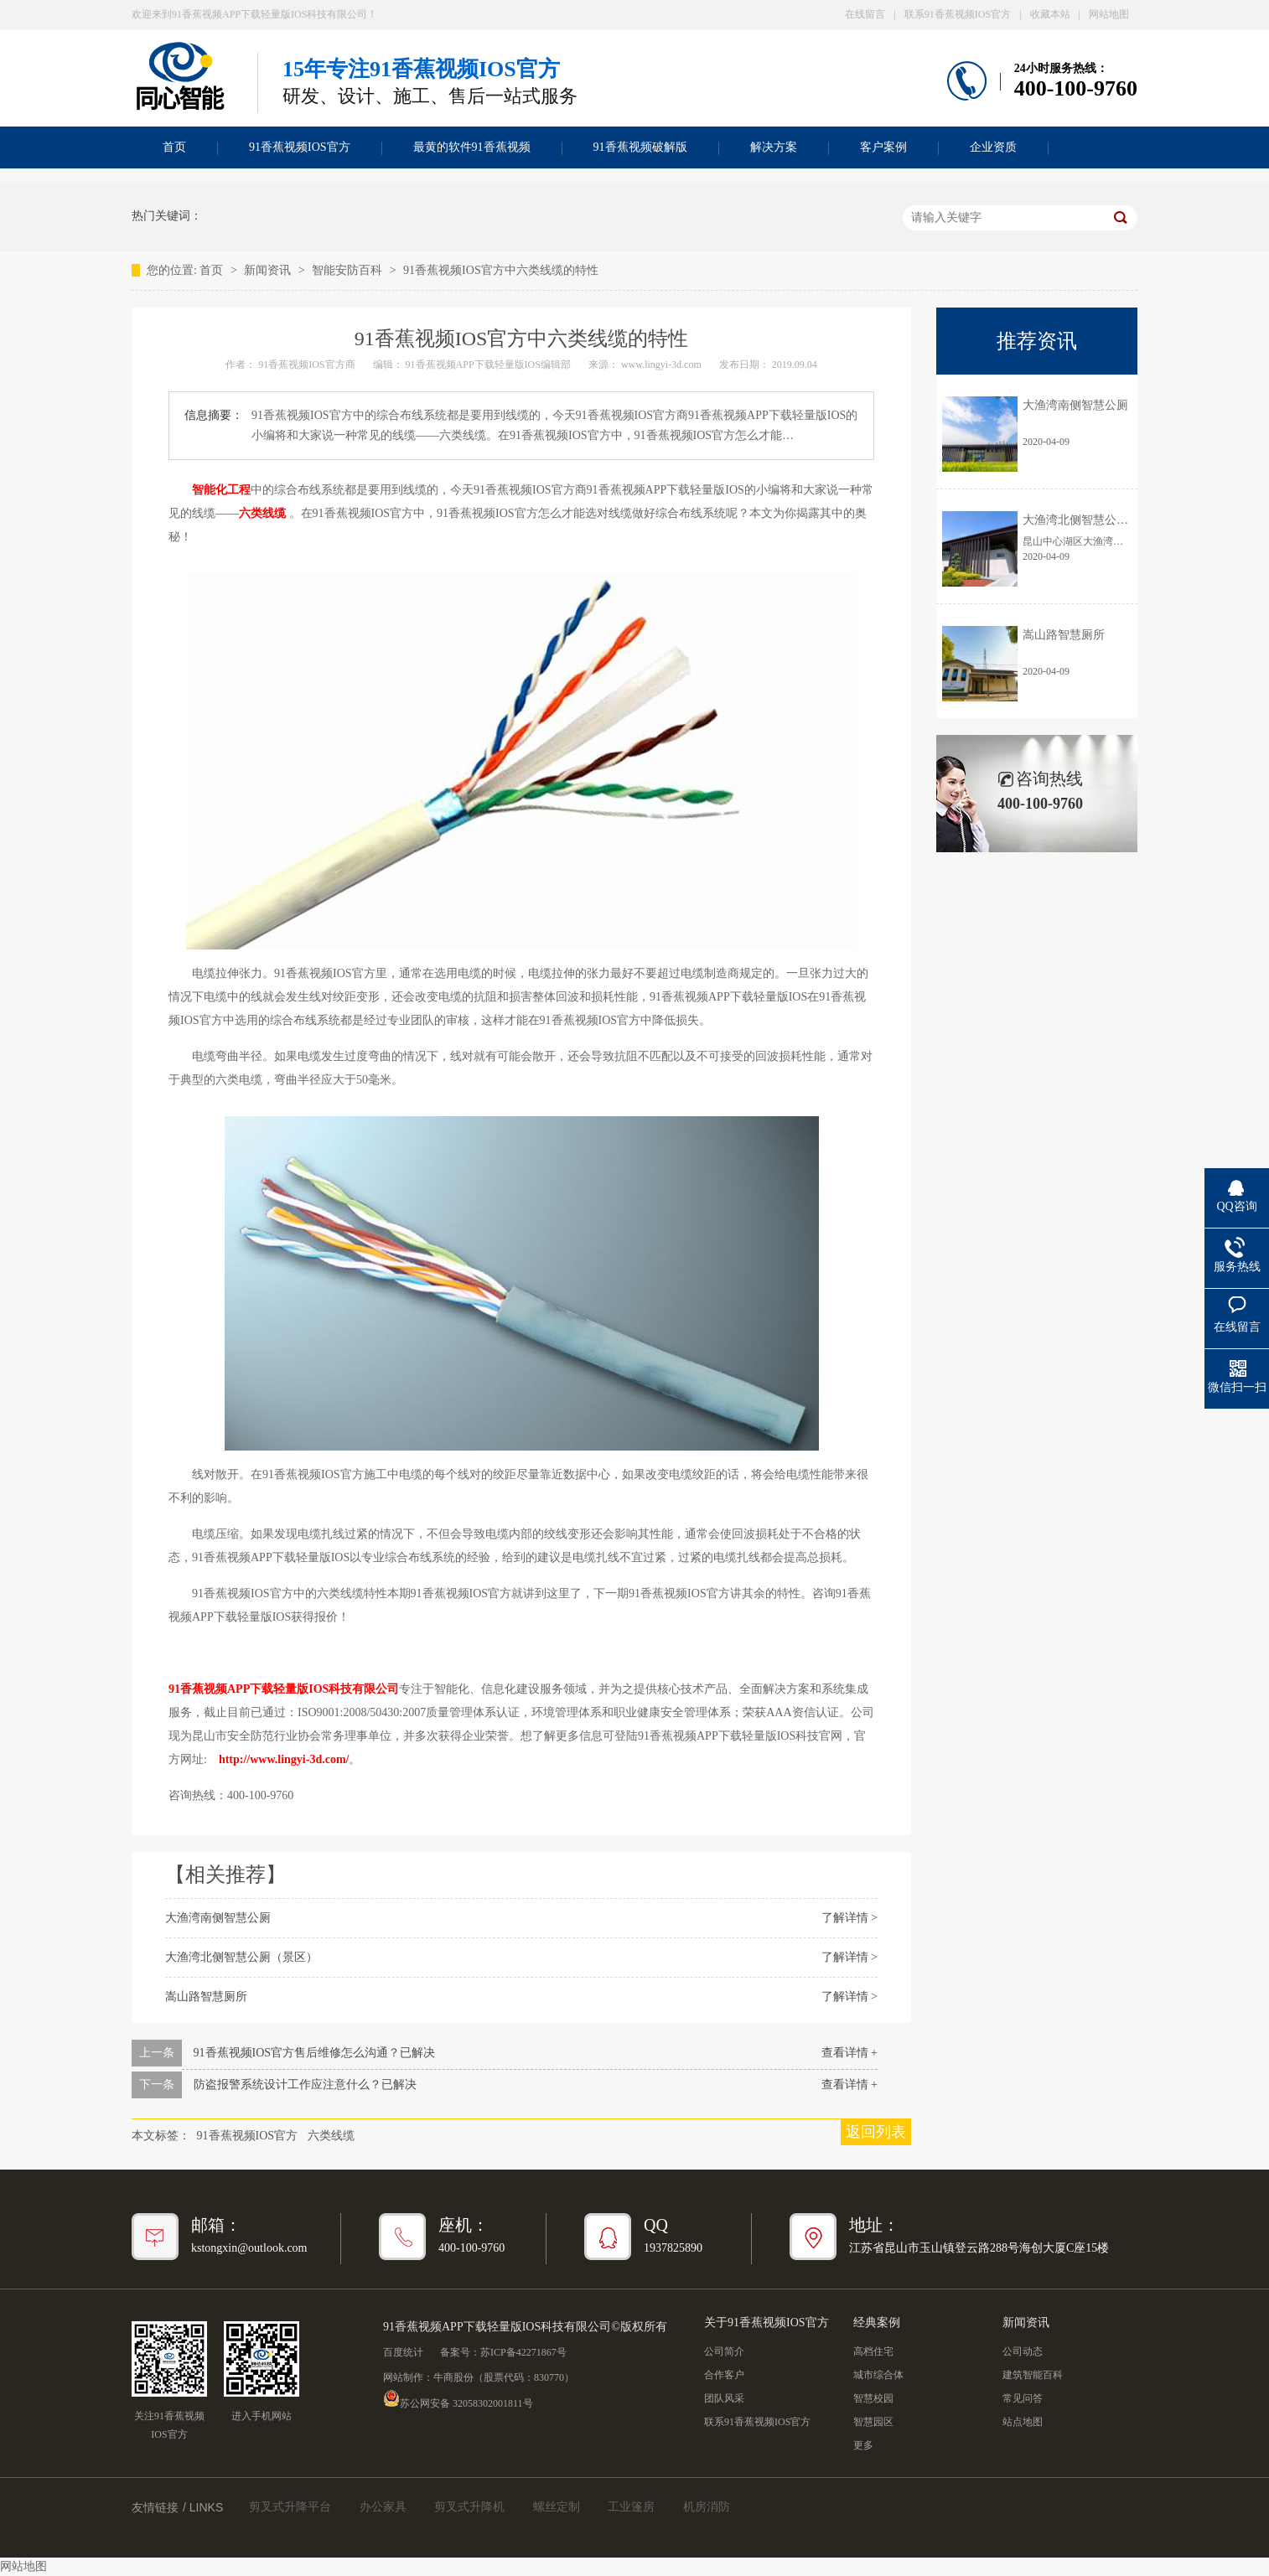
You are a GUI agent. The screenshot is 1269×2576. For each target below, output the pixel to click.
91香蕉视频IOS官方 (299, 147)
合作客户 (724, 2375)
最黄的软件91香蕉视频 (472, 147)
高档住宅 (873, 2351)
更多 (863, 2445)
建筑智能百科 (1032, 2375)
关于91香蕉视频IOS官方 (766, 2322)
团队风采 (724, 2398)
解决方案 (773, 147)
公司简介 (724, 2351)
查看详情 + (849, 2052)
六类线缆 (262, 513)
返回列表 (876, 2131)
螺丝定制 (556, 2507)
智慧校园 (873, 2398)
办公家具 (383, 2507)
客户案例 (883, 147)
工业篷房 (631, 2507)
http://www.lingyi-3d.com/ (284, 1759)
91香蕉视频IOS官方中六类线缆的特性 (500, 270)
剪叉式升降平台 (290, 2507)
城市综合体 (878, 2375)
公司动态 (1022, 2351)
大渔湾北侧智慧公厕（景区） (241, 1957)
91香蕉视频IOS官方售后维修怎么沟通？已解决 (315, 2052)
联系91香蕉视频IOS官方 (957, 14)
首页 (174, 147)
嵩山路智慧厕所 (206, 1996)
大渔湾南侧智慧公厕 (218, 1917)
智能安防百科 (349, 270)
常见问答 (1022, 2398)
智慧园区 (873, 2422)
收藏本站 (1050, 14)
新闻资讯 (269, 270)
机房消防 (706, 2507)
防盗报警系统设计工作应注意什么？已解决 (305, 2084)
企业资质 (993, 147)
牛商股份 (453, 2377)
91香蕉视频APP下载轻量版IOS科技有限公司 (283, 1689)
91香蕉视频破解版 (640, 147)
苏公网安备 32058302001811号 (458, 2398)
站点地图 (1022, 2422)
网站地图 (1109, 14)
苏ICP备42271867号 (523, 2352)
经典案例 (876, 2322)
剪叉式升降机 (469, 2507)
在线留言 (865, 14)
